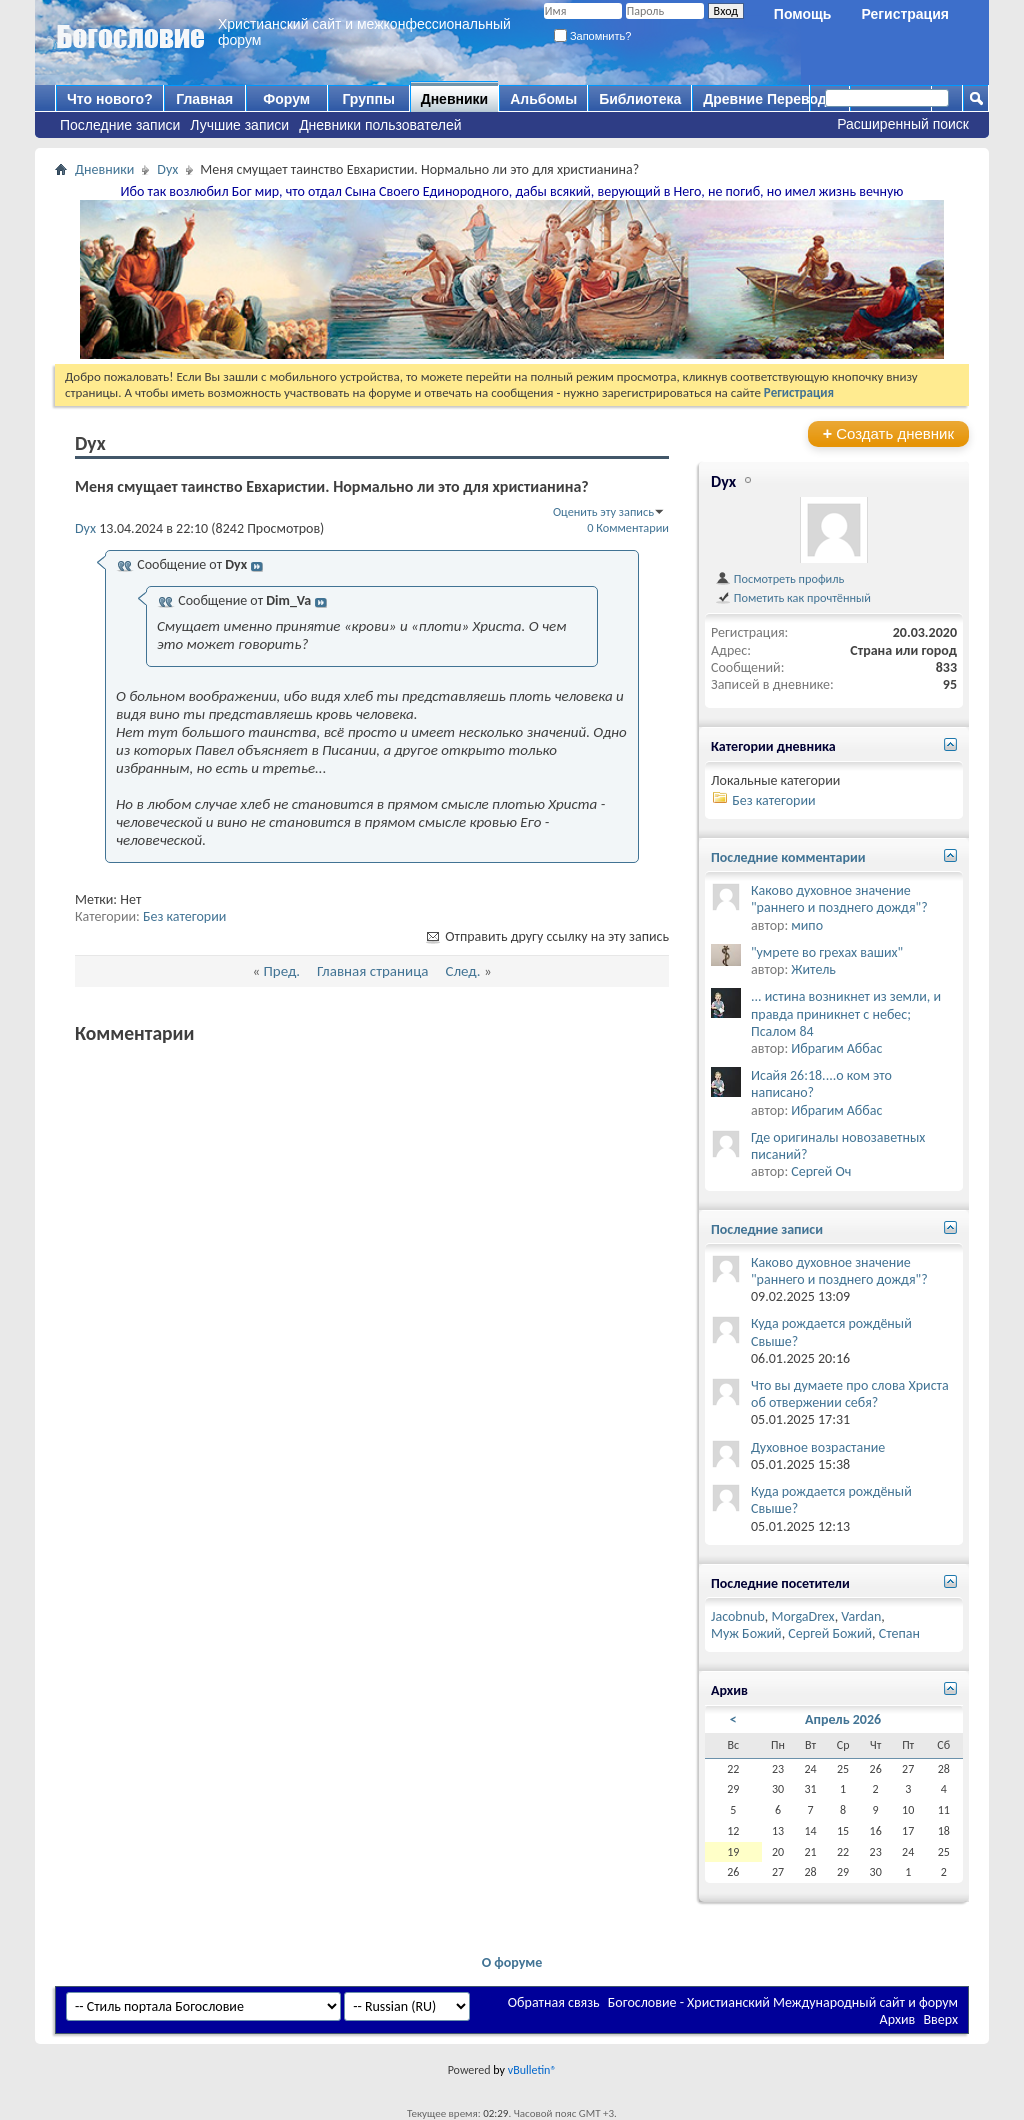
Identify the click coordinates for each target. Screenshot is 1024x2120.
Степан (899, 1633)
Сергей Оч (821, 1171)
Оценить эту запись (603, 511)
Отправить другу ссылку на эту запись (546, 936)
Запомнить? (593, 36)
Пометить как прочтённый (793, 597)
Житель (813, 969)
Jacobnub (738, 1616)
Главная (204, 99)
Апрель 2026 (843, 1719)
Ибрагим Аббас (836, 1048)
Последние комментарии (788, 857)
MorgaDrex (802, 1616)
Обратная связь (554, 2002)
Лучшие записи (239, 125)
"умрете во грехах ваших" (827, 952)
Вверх (940, 2019)
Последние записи (120, 125)
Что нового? (110, 99)
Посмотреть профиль (779, 578)
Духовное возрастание (818, 1447)
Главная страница (372, 971)
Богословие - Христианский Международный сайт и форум (783, 2002)
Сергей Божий (830, 1633)
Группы (368, 99)
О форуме (512, 1962)
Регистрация (905, 14)
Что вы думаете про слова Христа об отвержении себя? (850, 1394)
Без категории (184, 916)
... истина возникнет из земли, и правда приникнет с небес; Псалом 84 (846, 1013)
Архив (898, 2019)
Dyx (167, 169)
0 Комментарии (628, 527)
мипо (807, 925)
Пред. (281, 971)
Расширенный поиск (903, 124)
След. (462, 971)
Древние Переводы (770, 99)
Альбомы (543, 99)
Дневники (455, 99)
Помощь (803, 14)
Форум (286, 99)
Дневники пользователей (380, 125)
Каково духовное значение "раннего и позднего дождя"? (839, 899)
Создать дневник (888, 433)
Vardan (861, 1616)
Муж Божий (746, 1633)
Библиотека (640, 99)
